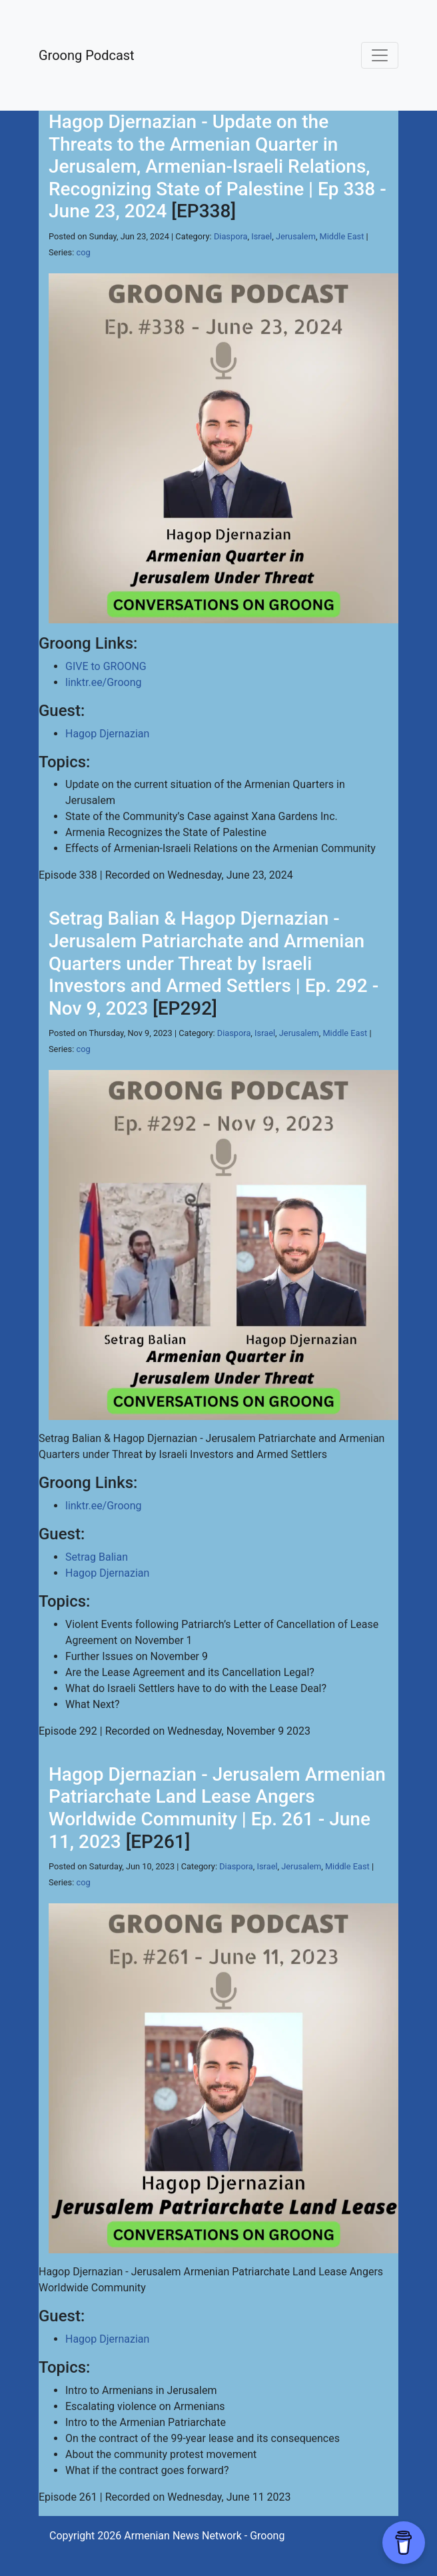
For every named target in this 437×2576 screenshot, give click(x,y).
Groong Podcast (87, 55)
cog (84, 252)
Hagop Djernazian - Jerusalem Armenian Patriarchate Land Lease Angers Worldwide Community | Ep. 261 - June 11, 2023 (217, 1808)
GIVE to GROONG (106, 666)
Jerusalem (296, 236)
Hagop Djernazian (107, 733)
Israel (261, 236)
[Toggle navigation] (379, 55)
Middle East (342, 236)
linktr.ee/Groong (103, 682)
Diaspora (231, 236)
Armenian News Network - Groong (204, 2535)
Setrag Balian (96, 1557)
